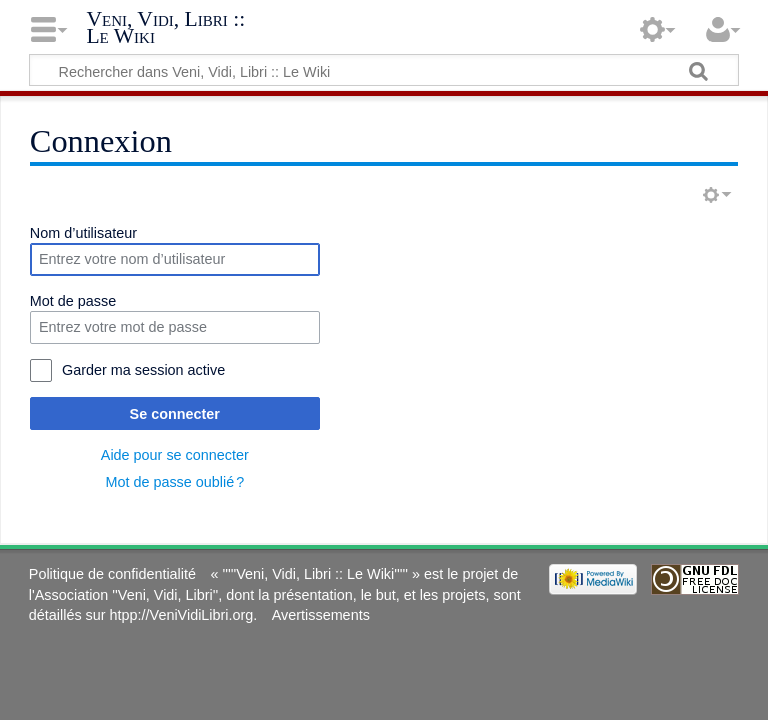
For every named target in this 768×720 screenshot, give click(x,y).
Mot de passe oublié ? (174, 482)
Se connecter (175, 414)
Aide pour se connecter (175, 455)
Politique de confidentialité (112, 574)
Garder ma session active (143, 370)
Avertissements (321, 615)
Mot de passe (73, 301)
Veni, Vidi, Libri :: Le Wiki (165, 28)
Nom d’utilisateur (83, 233)
